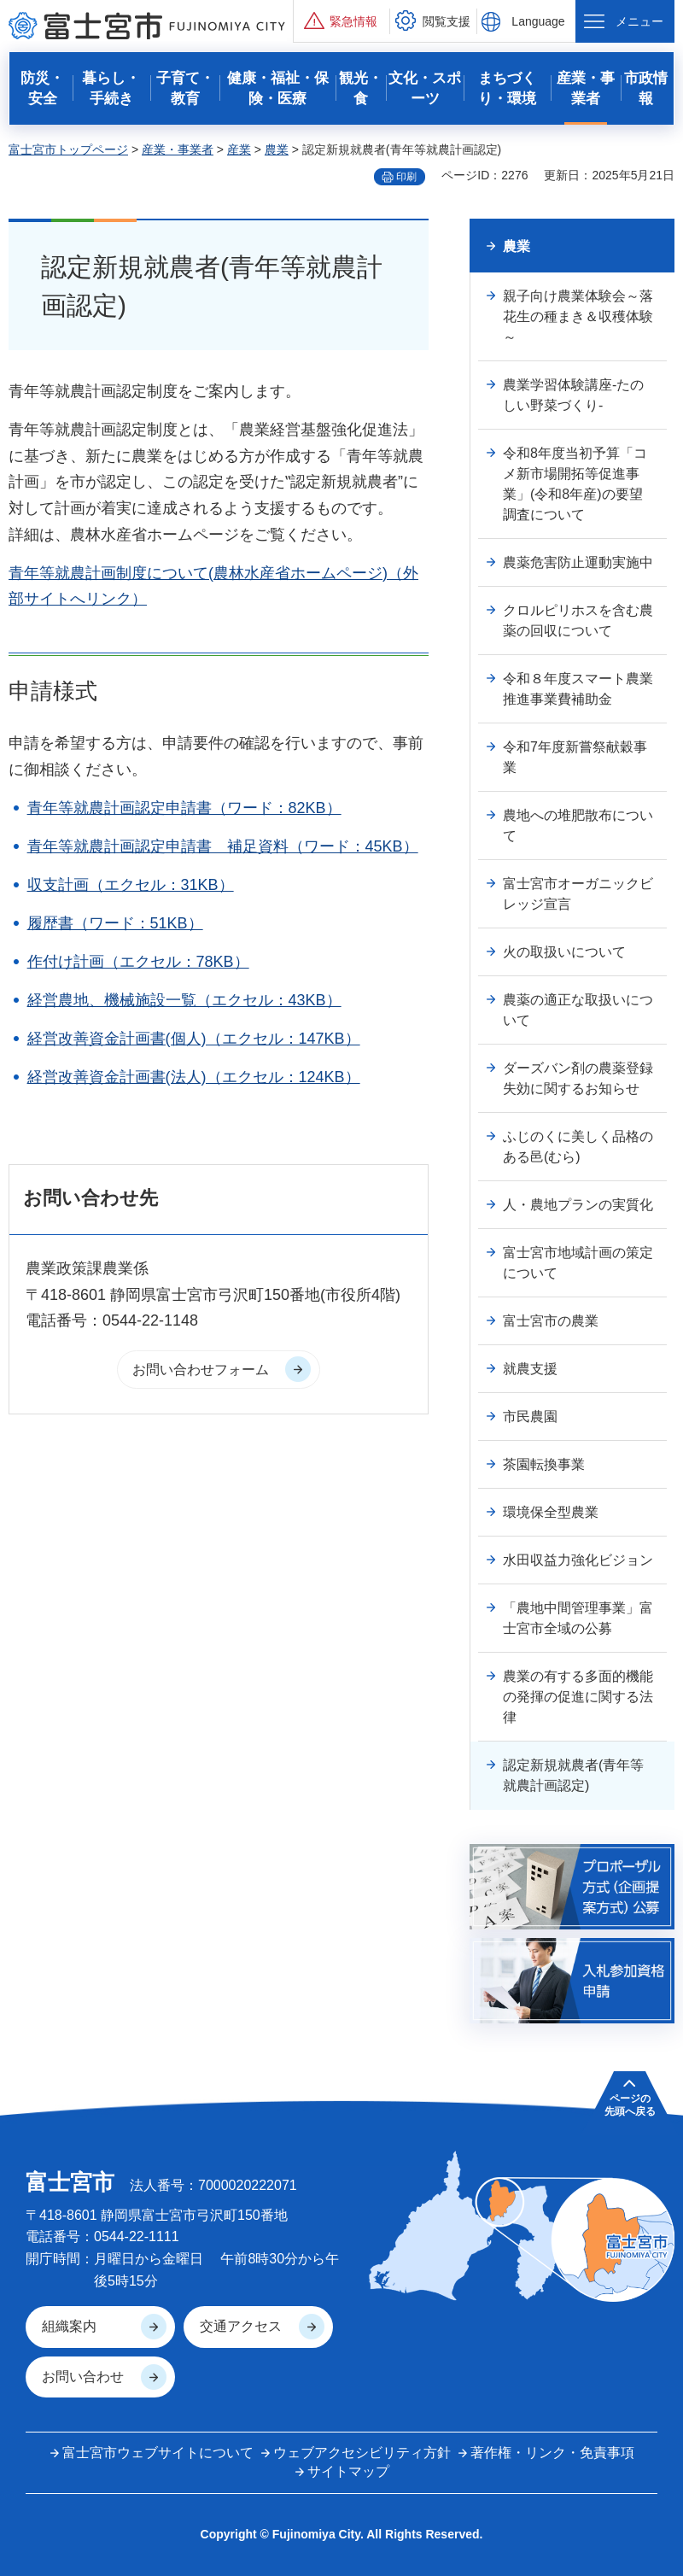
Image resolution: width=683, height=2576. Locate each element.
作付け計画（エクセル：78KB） (138, 961)
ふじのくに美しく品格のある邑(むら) (578, 1146)
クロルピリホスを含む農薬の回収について (578, 620)
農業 (277, 149)
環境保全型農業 (550, 1512)
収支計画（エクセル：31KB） (130, 884)
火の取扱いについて (564, 952)
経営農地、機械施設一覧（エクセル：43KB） (184, 1000)
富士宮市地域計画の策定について (578, 1262)
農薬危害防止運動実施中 (578, 562)
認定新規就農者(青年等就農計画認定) (573, 1775)
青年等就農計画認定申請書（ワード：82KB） (184, 808)
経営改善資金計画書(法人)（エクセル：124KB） (193, 1077)
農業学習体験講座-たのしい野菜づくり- (573, 395)
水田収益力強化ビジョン (578, 1560)
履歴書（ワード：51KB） (115, 923)
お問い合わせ (83, 2376)
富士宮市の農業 (550, 1321)
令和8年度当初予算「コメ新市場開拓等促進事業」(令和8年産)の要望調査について (575, 484)
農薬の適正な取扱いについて (578, 1009)
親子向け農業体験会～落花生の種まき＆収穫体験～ (578, 316)
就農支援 (530, 1368)
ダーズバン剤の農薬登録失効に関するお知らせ (578, 1078)
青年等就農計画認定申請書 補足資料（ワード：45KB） (222, 846)
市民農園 (530, 1416)
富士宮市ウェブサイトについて (158, 2452)
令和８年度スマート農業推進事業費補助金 (578, 688)
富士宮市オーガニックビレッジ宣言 (578, 893)
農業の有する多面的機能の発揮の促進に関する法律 (578, 1696)
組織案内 (69, 2326)
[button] (341, 21)
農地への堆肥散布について (578, 825)
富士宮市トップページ (68, 149)
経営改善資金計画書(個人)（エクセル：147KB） (193, 1038)
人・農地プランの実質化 (578, 1204)
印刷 (406, 177)
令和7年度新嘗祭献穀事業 (575, 757)
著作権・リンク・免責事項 (552, 2452)
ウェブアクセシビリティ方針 (362, 2452)
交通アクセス (241, 2326)
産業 (239, 149)
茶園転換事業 (544, 1464)
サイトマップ (348, 2471)
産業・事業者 (177, 149)
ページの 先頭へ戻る (630, 2104)
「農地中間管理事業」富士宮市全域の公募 (578, 1618)
